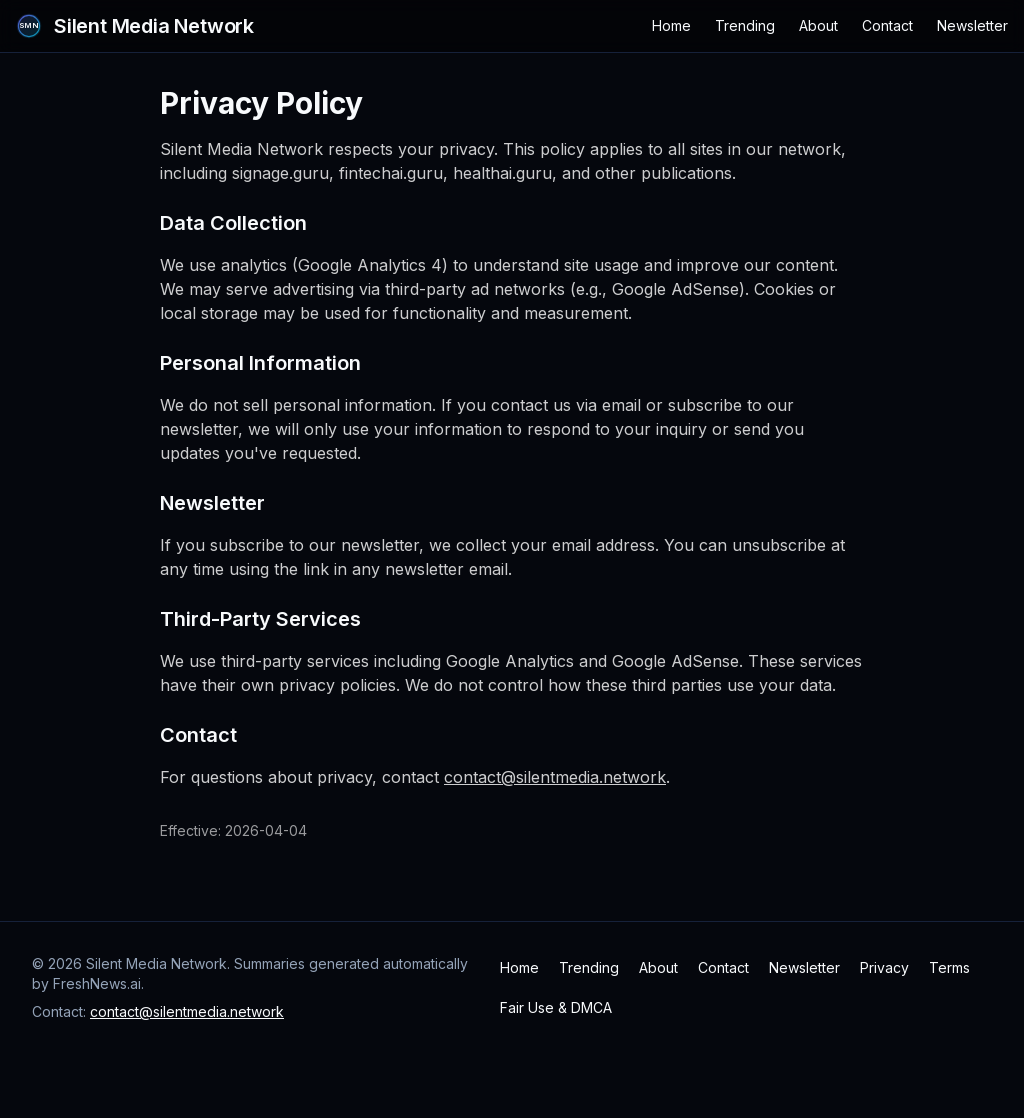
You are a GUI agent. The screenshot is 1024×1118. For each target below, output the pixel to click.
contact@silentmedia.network (555, 777)
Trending (745, 25)
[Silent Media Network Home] (135, 26)
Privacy (884, 967)
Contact (887, 25)
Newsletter (972, 25)
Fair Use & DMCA (556, 1007)
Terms (949, 967)
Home (671, 25)
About (818, 25)
